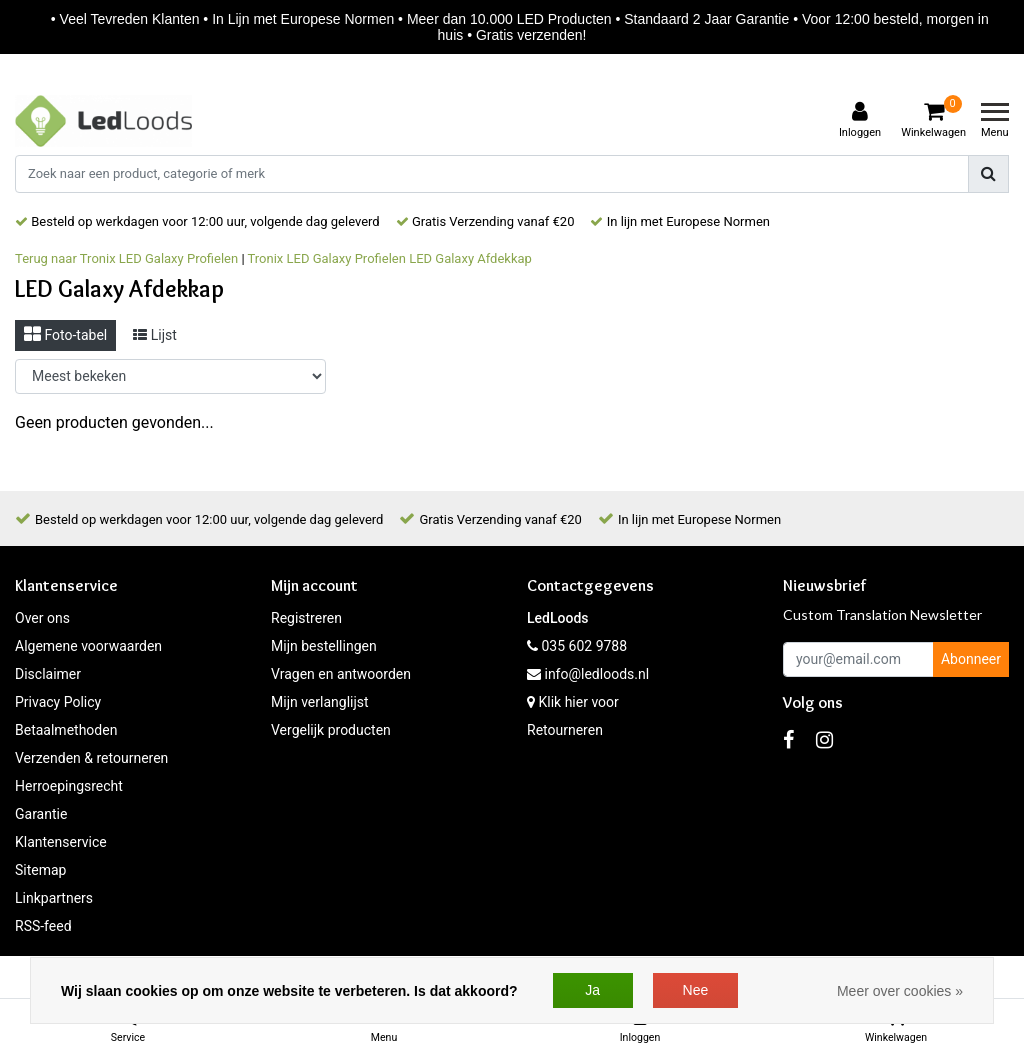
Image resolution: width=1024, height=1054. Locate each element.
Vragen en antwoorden (341, 674)
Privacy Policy (58, 702)
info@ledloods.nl (588, 674)
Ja (592, 990)
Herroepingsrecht (69, 786)
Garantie (41, 814)
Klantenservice (61, 842)
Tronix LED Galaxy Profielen (327, 258)
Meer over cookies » (900, 991)
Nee (696, 990)
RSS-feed (43, 926)
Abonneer (971, 659)
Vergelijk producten (331, 730)
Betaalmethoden (66, 730)
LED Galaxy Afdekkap (470, 258)
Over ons (42, 618)
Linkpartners (54, 898)
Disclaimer (48, 674)
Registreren (306, 618)
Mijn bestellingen (324, 646)
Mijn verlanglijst (320, 702)
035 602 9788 (577, 646)
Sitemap (40, 870)
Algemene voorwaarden (88, 646)
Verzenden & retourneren (91, 758)
